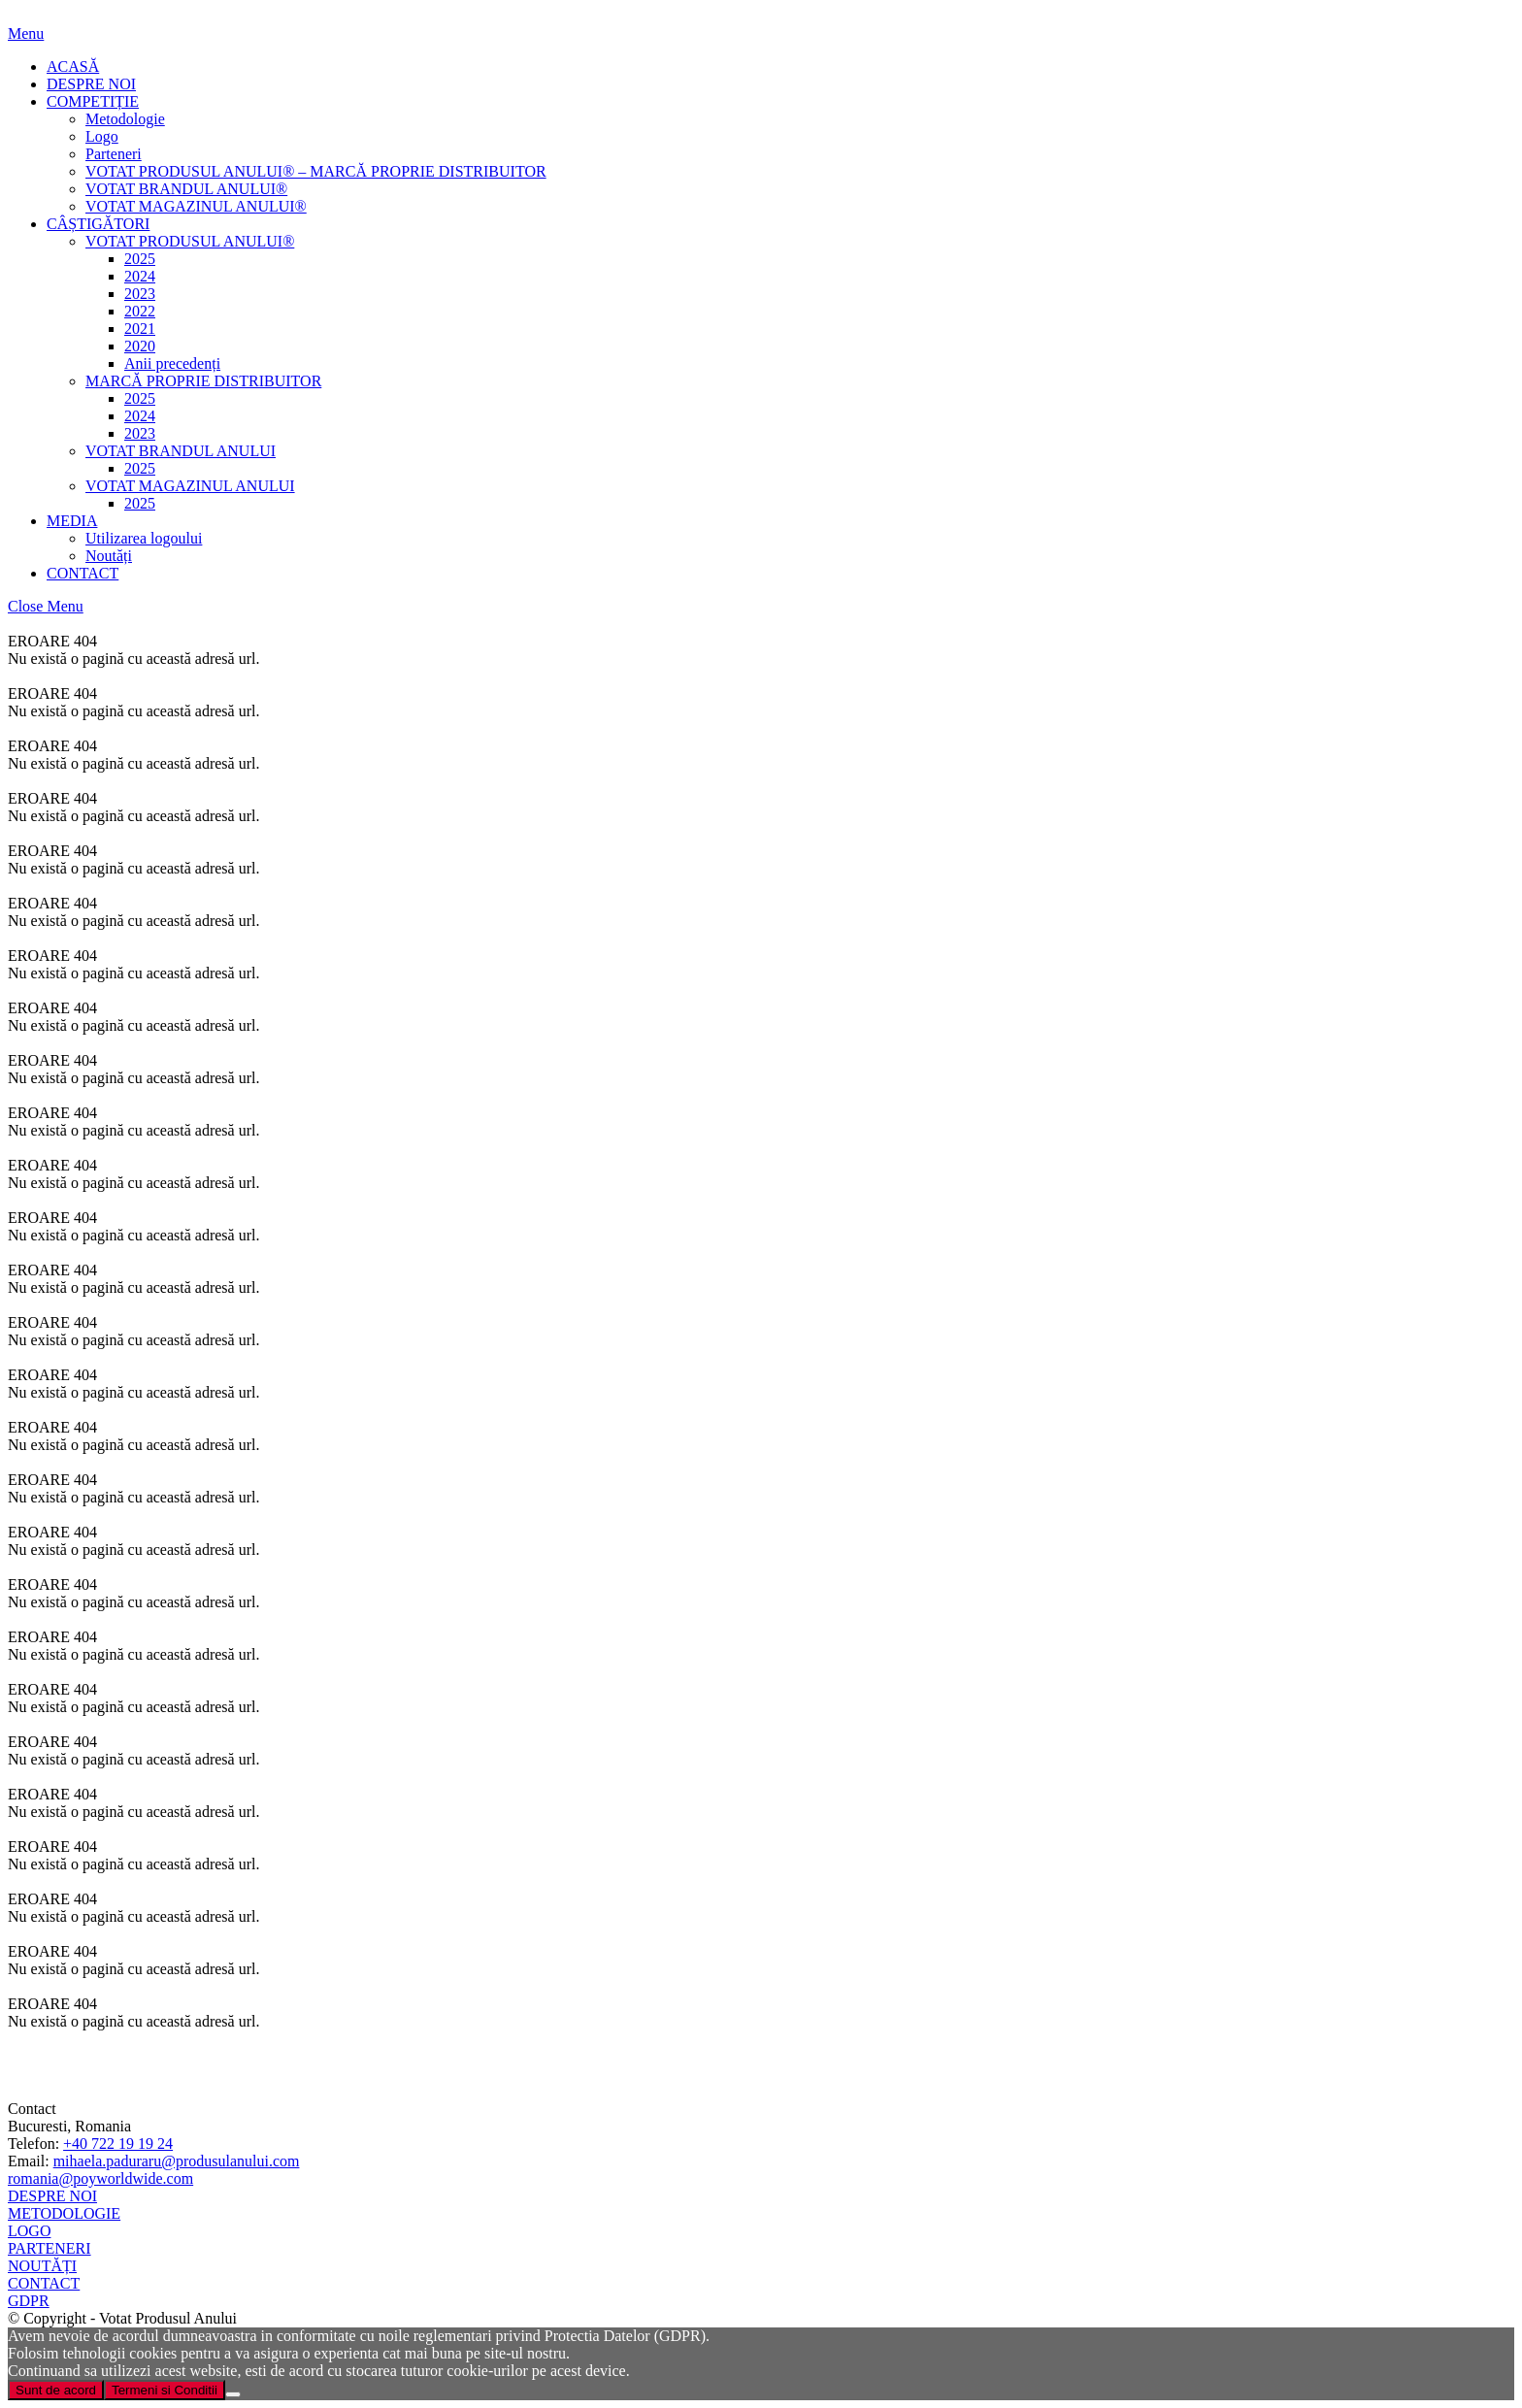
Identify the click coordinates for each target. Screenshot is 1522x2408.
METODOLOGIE (64, 2213)
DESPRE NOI (91, 84)
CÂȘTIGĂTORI (98, 223)
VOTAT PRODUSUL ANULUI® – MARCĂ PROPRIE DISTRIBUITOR (315, 171)
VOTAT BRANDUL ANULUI (180, 451)
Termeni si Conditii (164, 2390)
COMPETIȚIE (93, 101)
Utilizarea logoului (143, 538)
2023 (139, 293)
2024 (139, 276)
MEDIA (72, 520)
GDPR (29, 2301)
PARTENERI (49, 2248)
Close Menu (45, 606)
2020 (139, 346)
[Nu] (233, 2394)
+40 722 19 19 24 (118, 2143)
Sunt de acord (56, 2390)
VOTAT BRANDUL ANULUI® (186, 189)
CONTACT (82, 573)
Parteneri (113, 154)
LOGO (29, 2231)
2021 (139, 328)
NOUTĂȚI (42, 2266)
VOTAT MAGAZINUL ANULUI (190, 486)
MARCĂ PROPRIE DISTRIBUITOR (203, 381)
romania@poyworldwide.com (100, 2178)
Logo (101, 136)
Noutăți (108, 555)
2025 (139, 258)
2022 (139, 311)
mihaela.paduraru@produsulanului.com (176, 2161)
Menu (26, 33)
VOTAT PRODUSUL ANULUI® (189, 241)
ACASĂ (73, 66)
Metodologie (125, 119)
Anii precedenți (172, 363)
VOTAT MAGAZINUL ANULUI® (196, 206)
